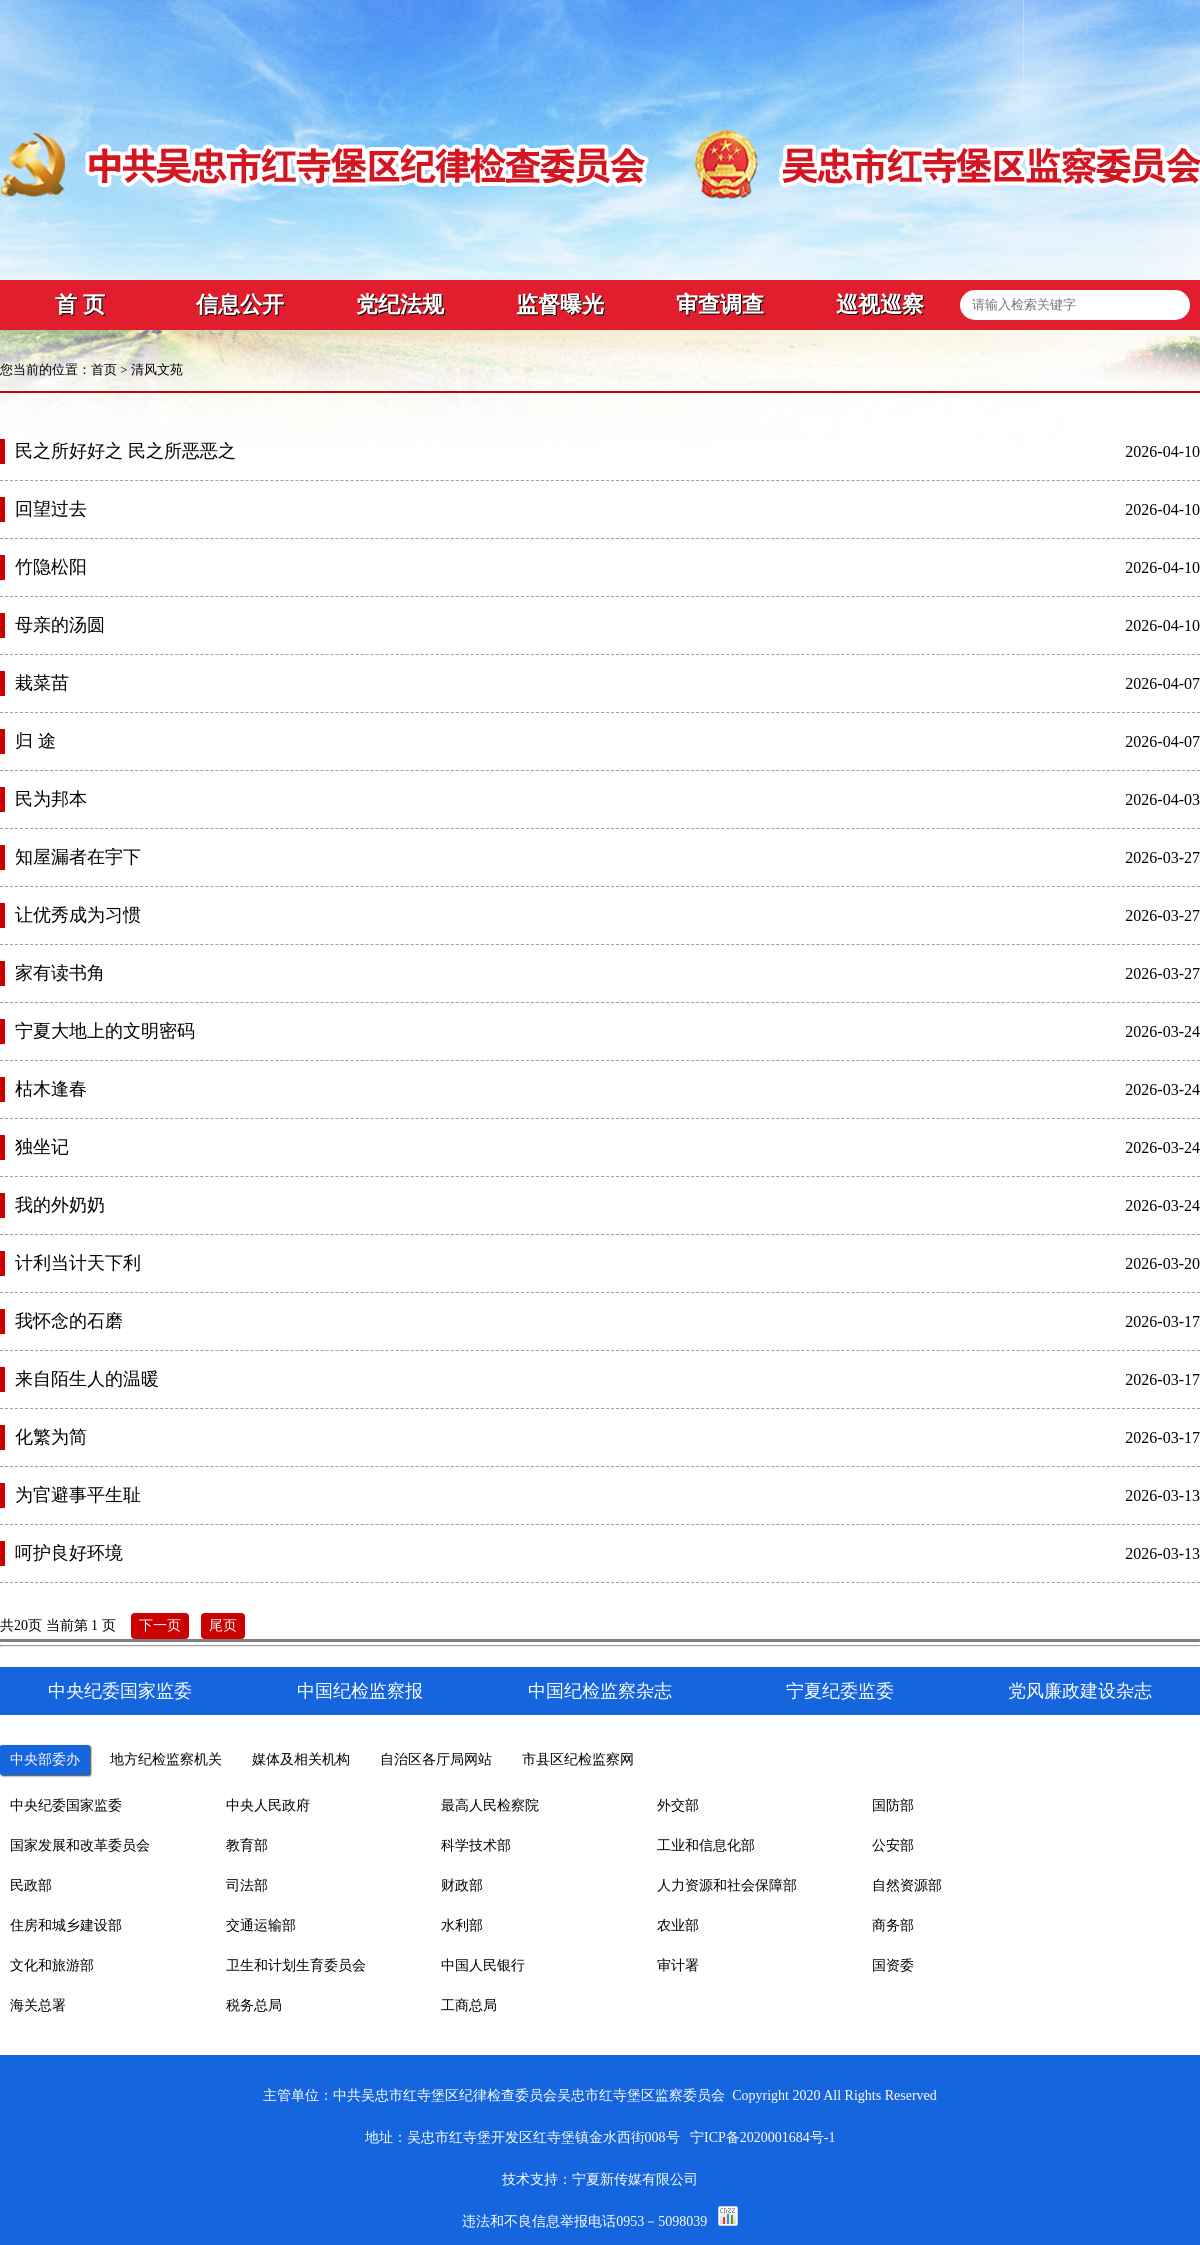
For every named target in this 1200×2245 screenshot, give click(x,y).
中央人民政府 (268, 1805)
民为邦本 (51, 799)
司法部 (247, 1885)
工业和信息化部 (706, 1845)
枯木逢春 (51, 1089)
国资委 (893, 1965)
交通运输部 (261, 1925)
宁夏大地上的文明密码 (105, 1031)
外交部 (678, 1805)
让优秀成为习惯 (78, 915)
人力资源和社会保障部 (727, 1885)
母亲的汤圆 (60, 625)
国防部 (893, 1805)
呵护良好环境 (69, 1553)
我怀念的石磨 (69, 1321)
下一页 (160, 1625)
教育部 (247, 1845)
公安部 (893, 1845)
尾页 (223, 1625)
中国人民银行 (483, 1965)
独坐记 (42, 1147)
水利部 (462, 1925)
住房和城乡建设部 (66, 1925)
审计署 (678, 1965)
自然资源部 (907, 1885)
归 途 (35, 741)
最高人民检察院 (490, 1805)
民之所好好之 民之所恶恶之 (125, 451)
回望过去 (51, 509)
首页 (104, 369)
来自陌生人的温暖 (87, 1379)
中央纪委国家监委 (66, 1805)
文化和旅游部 (52, 1965)
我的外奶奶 (60, 1205)
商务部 (893, 1925)
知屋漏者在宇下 (78, 857)
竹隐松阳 (51, 567)
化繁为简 (51, 1437)
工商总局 (469, 2005)
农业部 (678, 1925)
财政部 (462, 1885)
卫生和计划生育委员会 (296, 1965)
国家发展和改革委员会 (80, 1845)
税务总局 (254, 2005)
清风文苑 (157, 369)
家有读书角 (60, 973)
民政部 (31, 1885)
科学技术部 (476, 1845)
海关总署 (38, 2005)
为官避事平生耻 (78, 1495)
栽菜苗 (42, 683)
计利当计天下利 (78, 1263)
